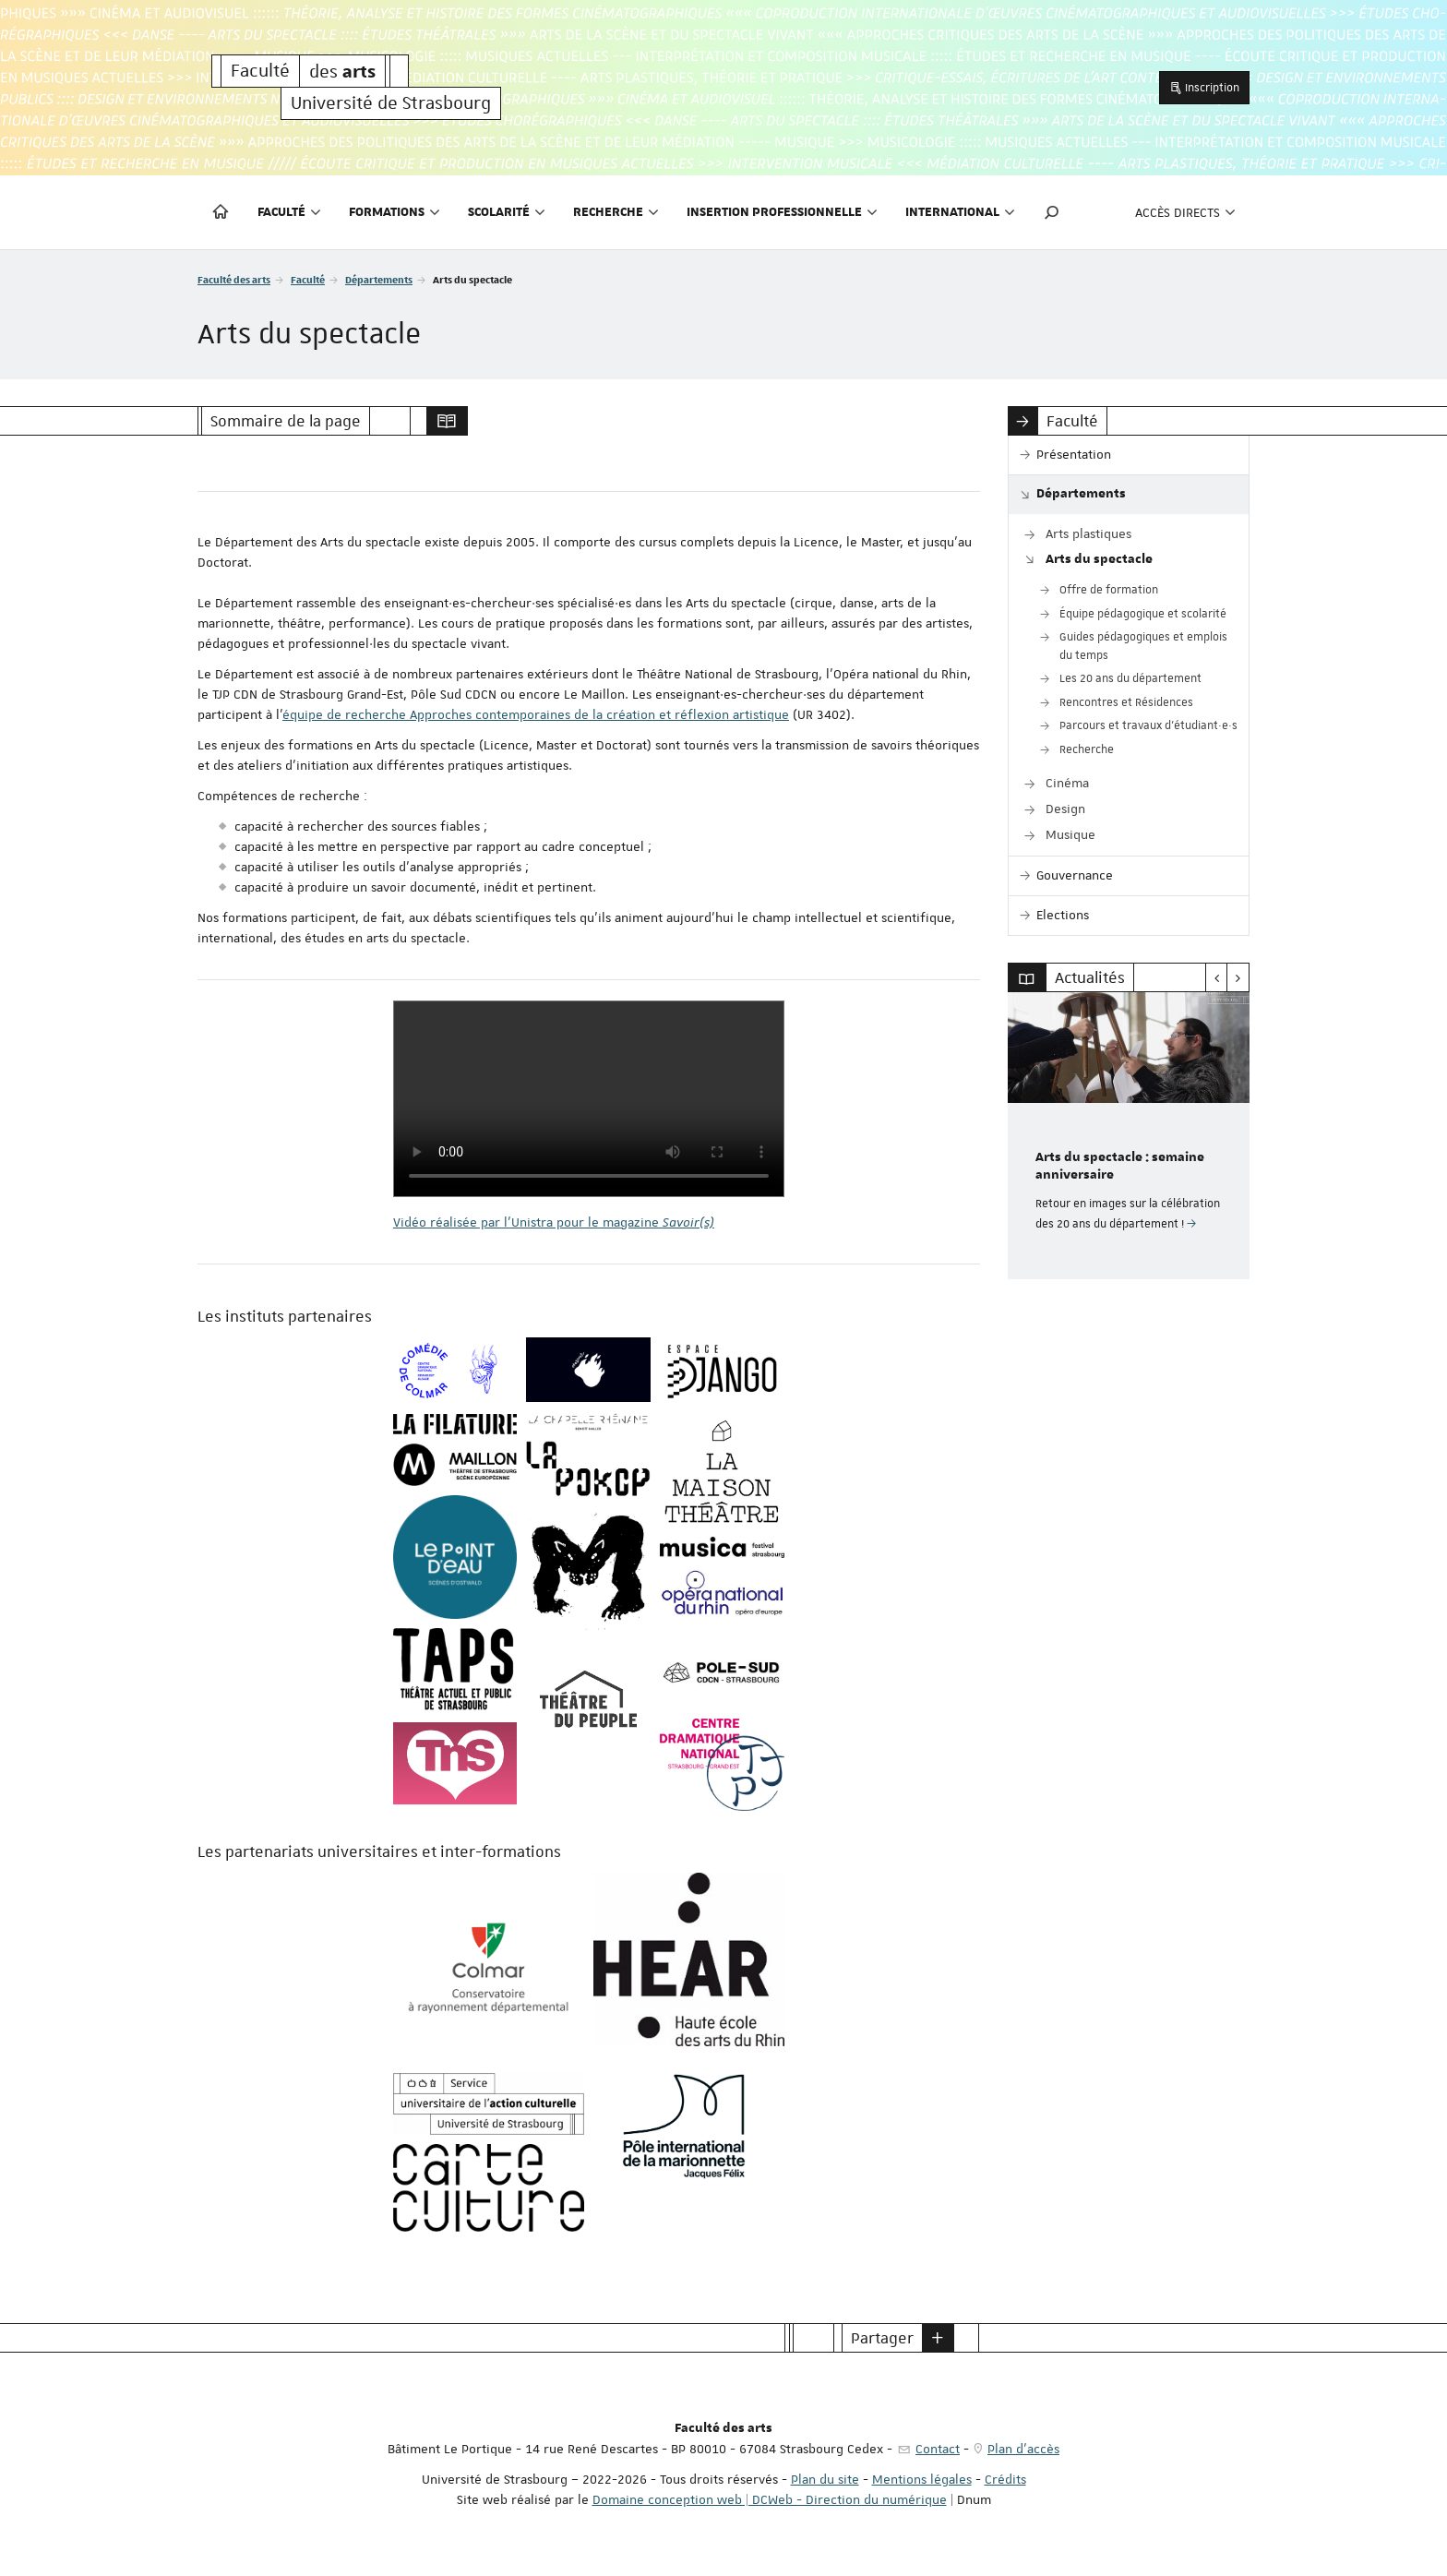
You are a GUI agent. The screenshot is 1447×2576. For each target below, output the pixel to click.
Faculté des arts (233, 279)
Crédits (1005, 2479)
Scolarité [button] (506, 212)
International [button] (960, 212)
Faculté (308, 279)
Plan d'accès (1023, 2448)
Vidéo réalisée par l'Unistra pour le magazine (553, 1222)
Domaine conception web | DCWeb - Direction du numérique (769, 2499)
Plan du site (825, 2479)
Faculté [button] (289, 212)
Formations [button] (394, 212)
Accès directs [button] (1185, 212)
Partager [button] (882, 2338)
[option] (1129, 1135)
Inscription (1204, 87)
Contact (937, 2448)
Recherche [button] (616, 212)
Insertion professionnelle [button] (782, 212)
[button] (1052, 212)
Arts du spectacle (1099, 559)
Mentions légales (922, 2479)
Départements (379, 279)
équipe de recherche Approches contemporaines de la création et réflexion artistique (535, 714)
